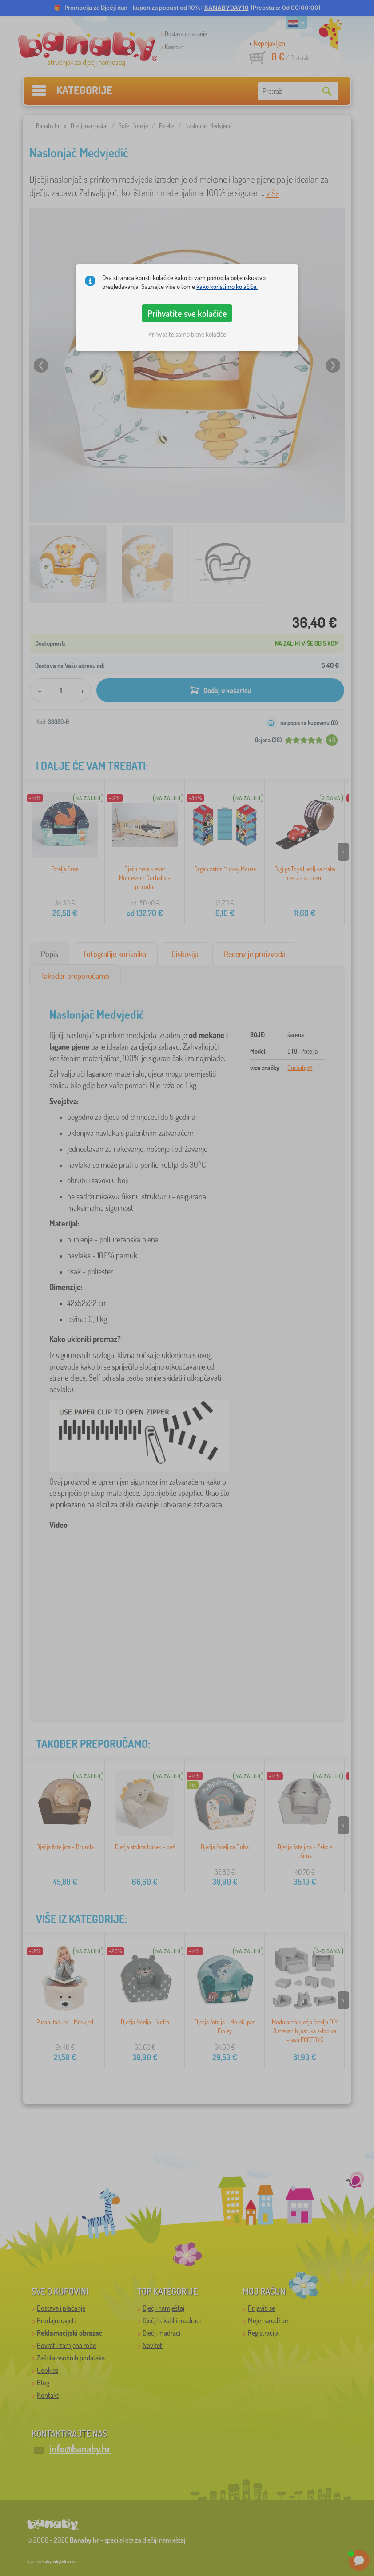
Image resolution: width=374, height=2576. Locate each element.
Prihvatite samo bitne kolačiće (187, 334)
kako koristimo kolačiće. (227, 286)
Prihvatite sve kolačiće (187, 313)
